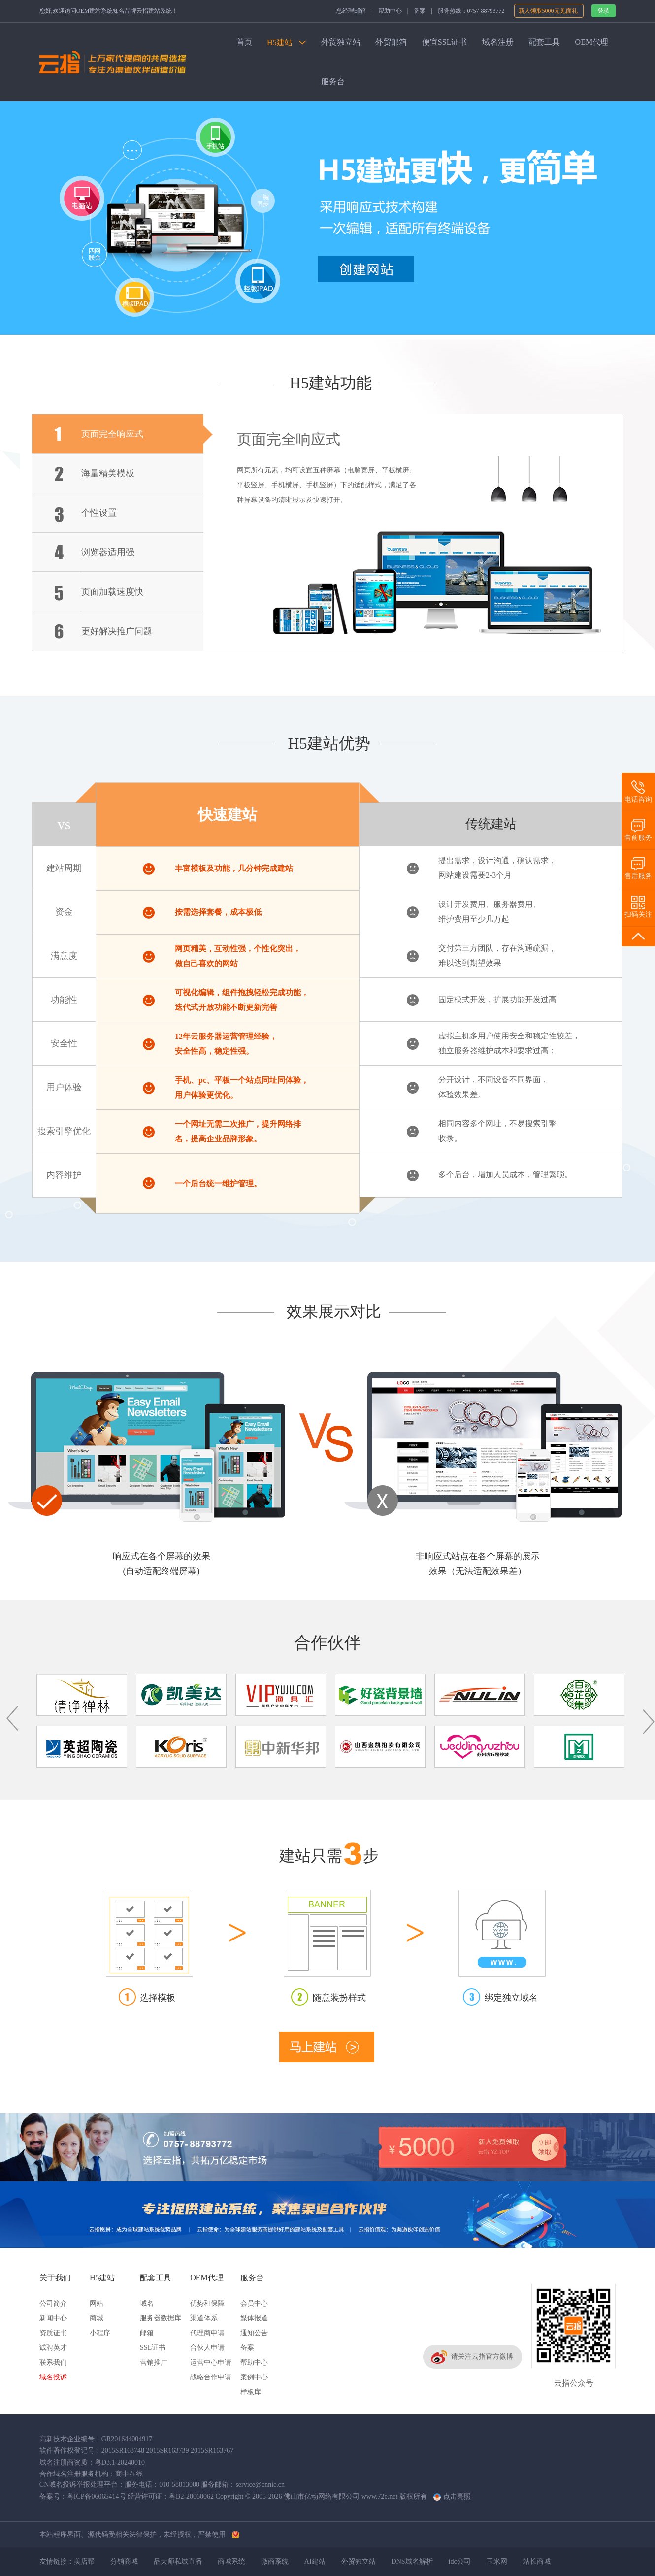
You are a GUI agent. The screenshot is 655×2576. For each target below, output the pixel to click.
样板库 (250, 2392)
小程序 (100, 2333)
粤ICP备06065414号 (96, 2496)
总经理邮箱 (351, 10)
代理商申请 (207, 2333)
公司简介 (53, 2303)
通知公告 (254, 2333)
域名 (147, 2303)
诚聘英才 (53, 2347)
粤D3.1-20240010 (120, 2462)
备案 (420, 10)
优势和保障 (207, 2303)
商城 (96, 2318)
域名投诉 (53, 2377)
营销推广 (153, 2362)
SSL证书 (152, 2347)
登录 (603, 10)
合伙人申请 (207, 2347)
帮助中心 (390, 10)
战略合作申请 (210, 2377)
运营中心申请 (210, 2362)
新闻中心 (53, 2318)
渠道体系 (204, 2318)
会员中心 (254, 2303)
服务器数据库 (160, 2318)
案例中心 (254, 2377)
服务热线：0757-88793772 (471, 10)
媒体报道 (254, 2318)
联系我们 (53, 2362)
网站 (96, 2303)
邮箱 (147, 2333)
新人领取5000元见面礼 (549, 10)
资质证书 (53, 2333)
